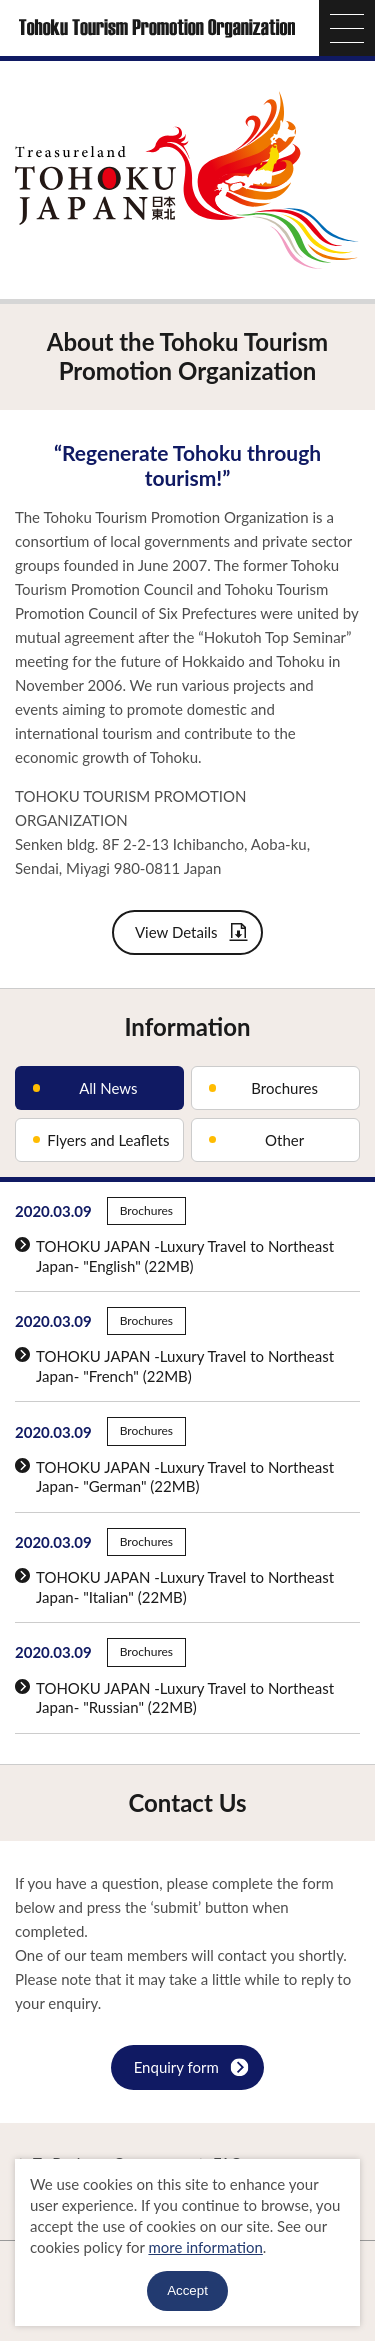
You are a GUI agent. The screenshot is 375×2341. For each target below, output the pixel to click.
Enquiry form (191, 2069)
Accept (187, 2290)
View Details (192, 934)
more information (205, 2247)
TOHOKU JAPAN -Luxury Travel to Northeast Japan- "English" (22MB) (174, 1256)
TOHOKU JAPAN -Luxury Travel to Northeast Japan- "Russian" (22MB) (174, 1698)
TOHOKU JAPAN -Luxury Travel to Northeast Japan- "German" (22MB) (174, 1477)
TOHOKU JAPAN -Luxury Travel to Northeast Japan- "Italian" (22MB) (174, 1587)
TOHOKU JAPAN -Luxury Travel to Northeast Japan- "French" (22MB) (174, 1366)
